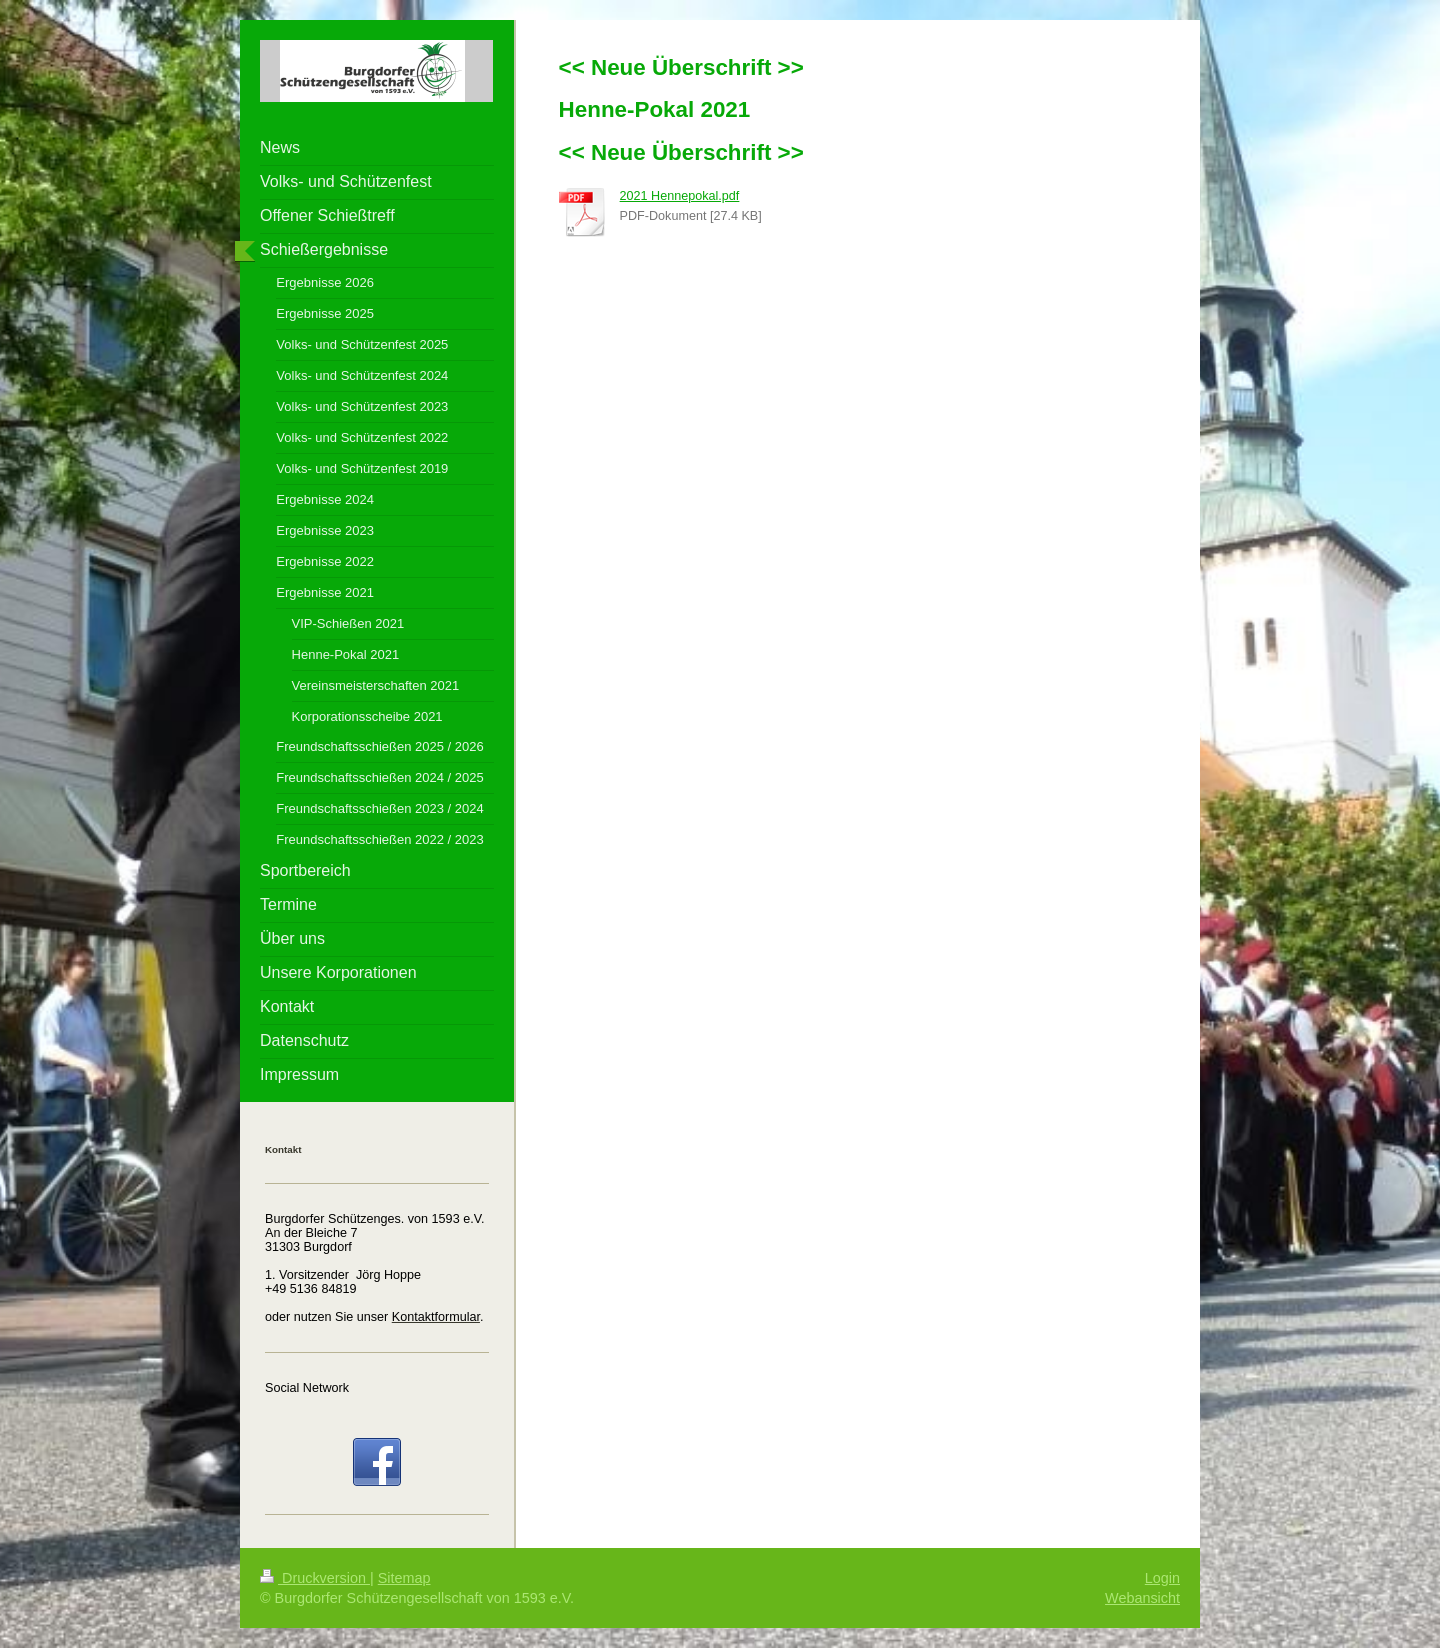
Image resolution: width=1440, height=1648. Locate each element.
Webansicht (1142, 1598)
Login (1162, 1578)
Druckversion (315, 1578)
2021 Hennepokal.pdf (680, 196)
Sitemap (404, 1578)
